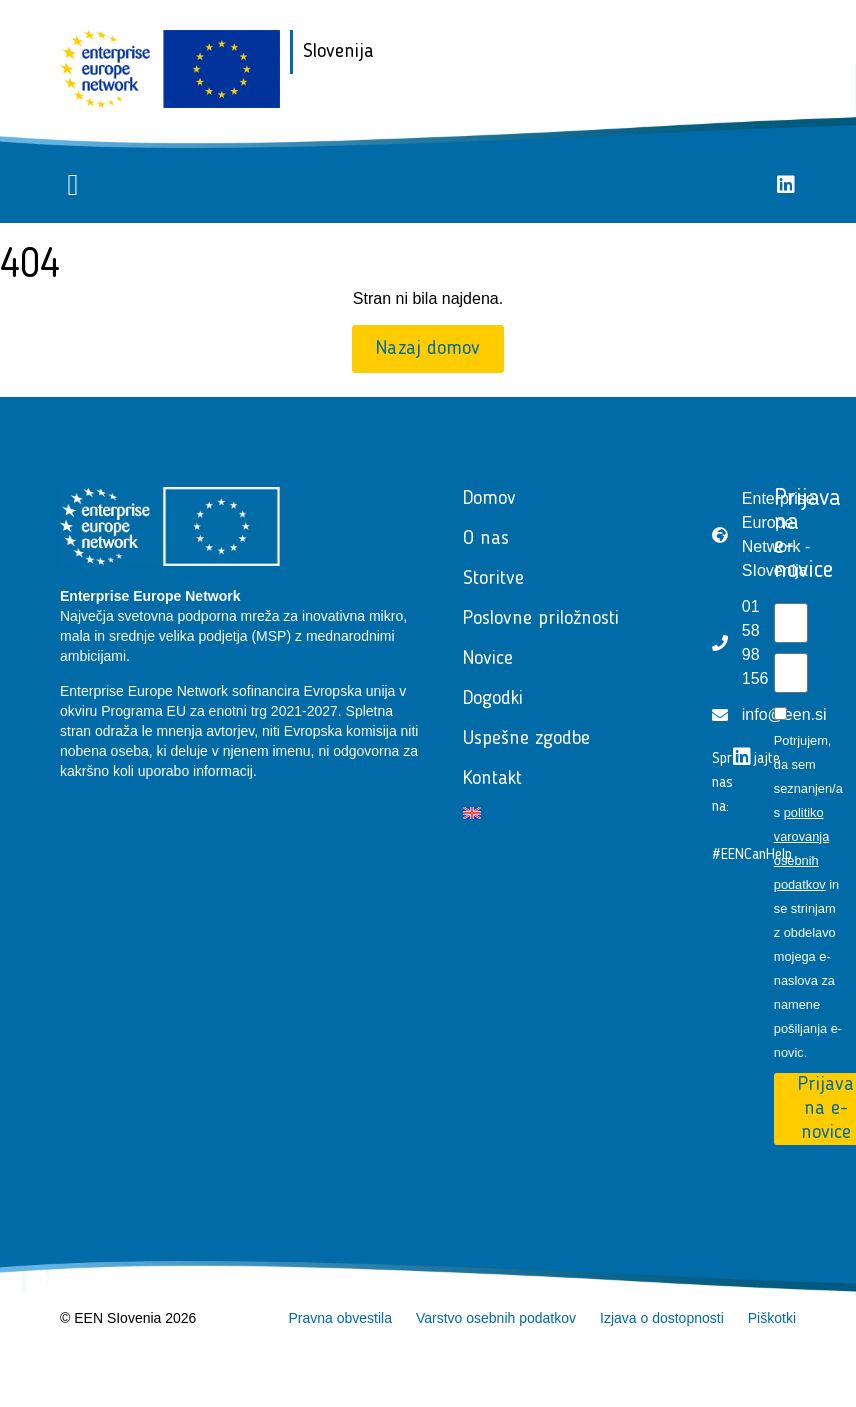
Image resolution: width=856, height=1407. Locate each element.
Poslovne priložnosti (541, 619)
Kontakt (492, 779)
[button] (73, 185)
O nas (486, 539)
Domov (489, 499)
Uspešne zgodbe (526, 739)
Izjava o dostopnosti (662, 1318)
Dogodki (493, 699)
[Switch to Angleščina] (567, 813)
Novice (488, 659)
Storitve (493, 579)
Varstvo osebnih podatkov (496, 1318)
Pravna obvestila (340, 1318)
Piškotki (772, 1318)
